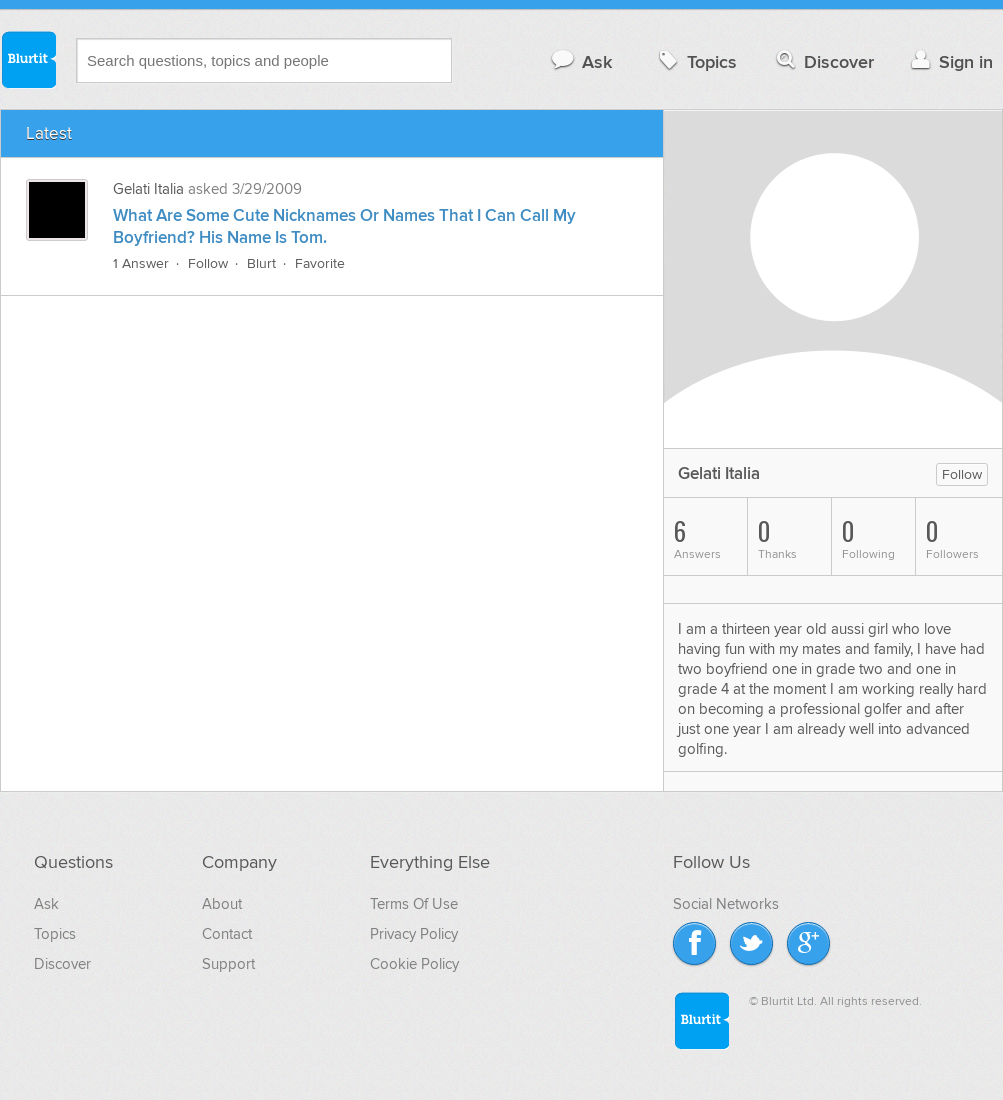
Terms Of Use (414, 904)
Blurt (261, 263)
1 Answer (141, 263)
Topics (695, 61)
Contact (227, 934)
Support (228, 964)
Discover (823, 61)
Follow (208, 263)
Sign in (949, 61)
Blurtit (28, 59)
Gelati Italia (148, 189)
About (222, 904)
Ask (580, 61)
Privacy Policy (414, 934)
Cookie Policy (414, 964)
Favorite (320, 263)
